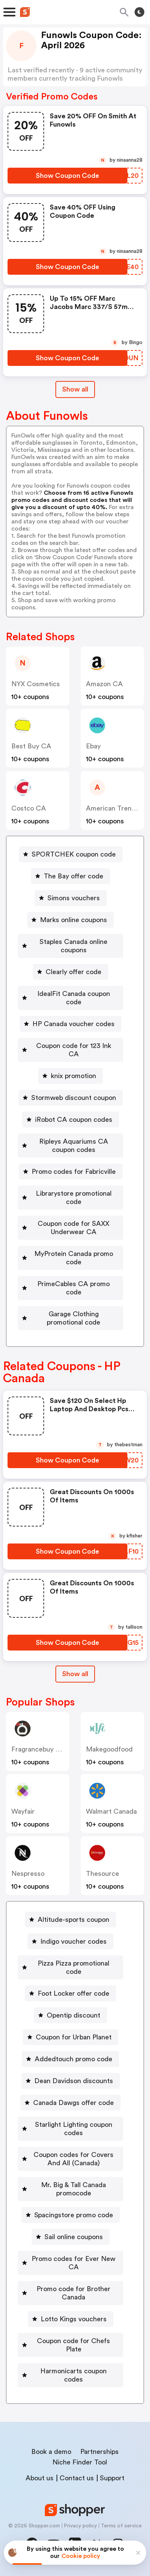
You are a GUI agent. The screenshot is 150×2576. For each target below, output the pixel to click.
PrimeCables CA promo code (73, 1288)
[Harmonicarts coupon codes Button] (70, 2375)
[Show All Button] (75, 1674)
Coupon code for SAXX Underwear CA (73, 1227)
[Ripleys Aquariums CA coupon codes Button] (70, 1146)
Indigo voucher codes (73, 1941)
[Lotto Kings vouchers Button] (70, 2319)
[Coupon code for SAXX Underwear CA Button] (70, 1228)
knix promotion (73, 1075)
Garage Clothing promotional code (73, 1318)
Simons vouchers (73, 898)
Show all (75, 1673)
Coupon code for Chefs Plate (73, 2345)
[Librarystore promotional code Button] (70, 1198)
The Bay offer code (73, 876)
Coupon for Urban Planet (74, 2037)
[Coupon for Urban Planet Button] (70, 2037)
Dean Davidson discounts (73, 2080)
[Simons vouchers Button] (71, 898)
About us (40, 2478)
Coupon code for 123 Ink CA (73, 1049)
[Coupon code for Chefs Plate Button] (70, 2345)
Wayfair (23, 1811)
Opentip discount (73, 2015)
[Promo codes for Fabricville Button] (70, 1171)
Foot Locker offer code (73, 1993)
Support (112, 2478)
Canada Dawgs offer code (73, 2102)
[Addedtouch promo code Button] (70, 2059)
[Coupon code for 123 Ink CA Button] (70, 1050)
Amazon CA (104, 684)
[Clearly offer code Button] (70, 972)
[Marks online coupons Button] (70, 920)
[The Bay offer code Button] (70, 876)
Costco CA (28, 808)
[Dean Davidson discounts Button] (70, 2081)
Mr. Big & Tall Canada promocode (73, 2189)
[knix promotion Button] (70, 1076)
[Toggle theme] (139, 12)
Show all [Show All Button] (75, 389)
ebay (93, 746)
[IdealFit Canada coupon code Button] (70, 998)
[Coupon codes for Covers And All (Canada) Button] (70, 2159)
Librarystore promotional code (74, 1197)
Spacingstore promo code (73, 2215)
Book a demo (51, 2451)
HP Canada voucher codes (73, 1023)
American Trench (112, 808)
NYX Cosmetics (35, 684)
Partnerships (99, 2451)
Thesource (102, 1873)
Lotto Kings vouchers (74, 2319)
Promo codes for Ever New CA (73, 2262)
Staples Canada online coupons (73, 945)
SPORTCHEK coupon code (74, 854)
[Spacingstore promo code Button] (70, 2215)
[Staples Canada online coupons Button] (70, 946)
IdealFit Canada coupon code (73, 997)
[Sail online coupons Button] (71, 2237)
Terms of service (121, 2526)
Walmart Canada (111, 1811)
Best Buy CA (31, 746)
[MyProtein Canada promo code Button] (70, 1258)
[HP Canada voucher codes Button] (70, 1024)
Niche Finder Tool (79, 2462)
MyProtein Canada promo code (73, 1257)
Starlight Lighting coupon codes (73, 2128)
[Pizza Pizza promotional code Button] (70, 1967)
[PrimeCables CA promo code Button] (70, 1288)
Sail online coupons (73, 2236)
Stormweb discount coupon (73, 1097)
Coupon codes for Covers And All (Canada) (73, 2158)
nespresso (27, 1873)
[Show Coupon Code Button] (67, 176)
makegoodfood (109, 1749)
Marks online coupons (73, 919)
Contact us (77, 2478)
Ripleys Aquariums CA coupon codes (73, 1145)
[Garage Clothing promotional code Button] (70, 1318)
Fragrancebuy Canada (45, 1749)
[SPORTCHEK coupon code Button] (70, 854)
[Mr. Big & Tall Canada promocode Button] (70, 2189)
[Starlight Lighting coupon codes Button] (70, 2129)
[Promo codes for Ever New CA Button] (70, 2263)
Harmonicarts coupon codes (73, 2375)
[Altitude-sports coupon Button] (70, 1919)
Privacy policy (80, 2526)
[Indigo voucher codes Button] (70, 1941)
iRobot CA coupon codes (73, 1119)
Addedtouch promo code (73, 2059)
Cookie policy (80, 2556)
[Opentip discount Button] (70, 2015)
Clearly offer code (73, 971)
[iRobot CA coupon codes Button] (70, 1119)
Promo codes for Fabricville (74, 1171)
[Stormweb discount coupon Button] (70, 1098)
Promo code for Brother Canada (73, 2293)
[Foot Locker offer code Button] (70, 1993)
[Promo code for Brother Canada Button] (70, 2293)
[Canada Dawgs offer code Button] (70, 2103)
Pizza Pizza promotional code (73, 1967)
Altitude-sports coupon (73, 1919)
